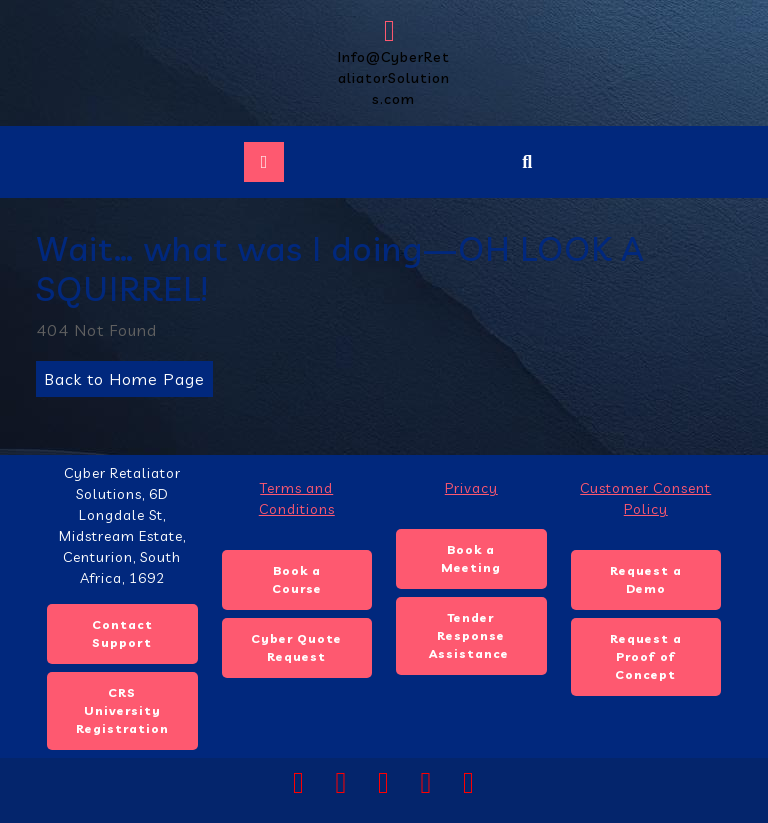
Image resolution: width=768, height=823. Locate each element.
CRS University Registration (122, 710)
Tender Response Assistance (471, 635)
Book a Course (297, 579)
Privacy (471, 488)
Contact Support (122, 633)
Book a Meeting (471, 558)
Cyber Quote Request (296, 647)
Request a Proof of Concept (646, 656)
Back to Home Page (120, 375)
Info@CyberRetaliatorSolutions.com (393, 62)
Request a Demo (646, 579)
